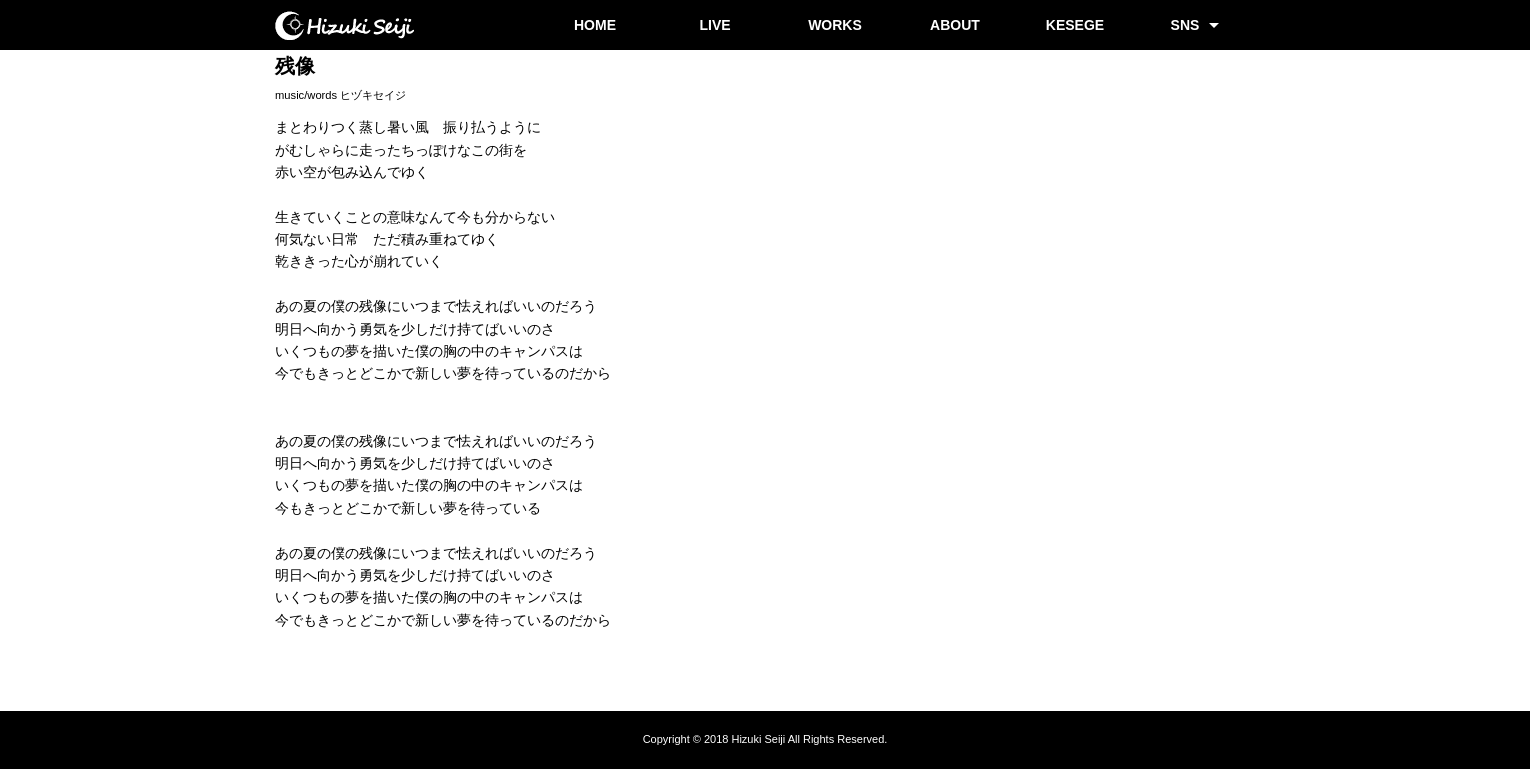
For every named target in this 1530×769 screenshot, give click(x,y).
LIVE (714, 25)
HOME (595, 25)
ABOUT (955, 25)
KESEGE (1075, 25)
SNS (1185, 25)
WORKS (835, 25)
